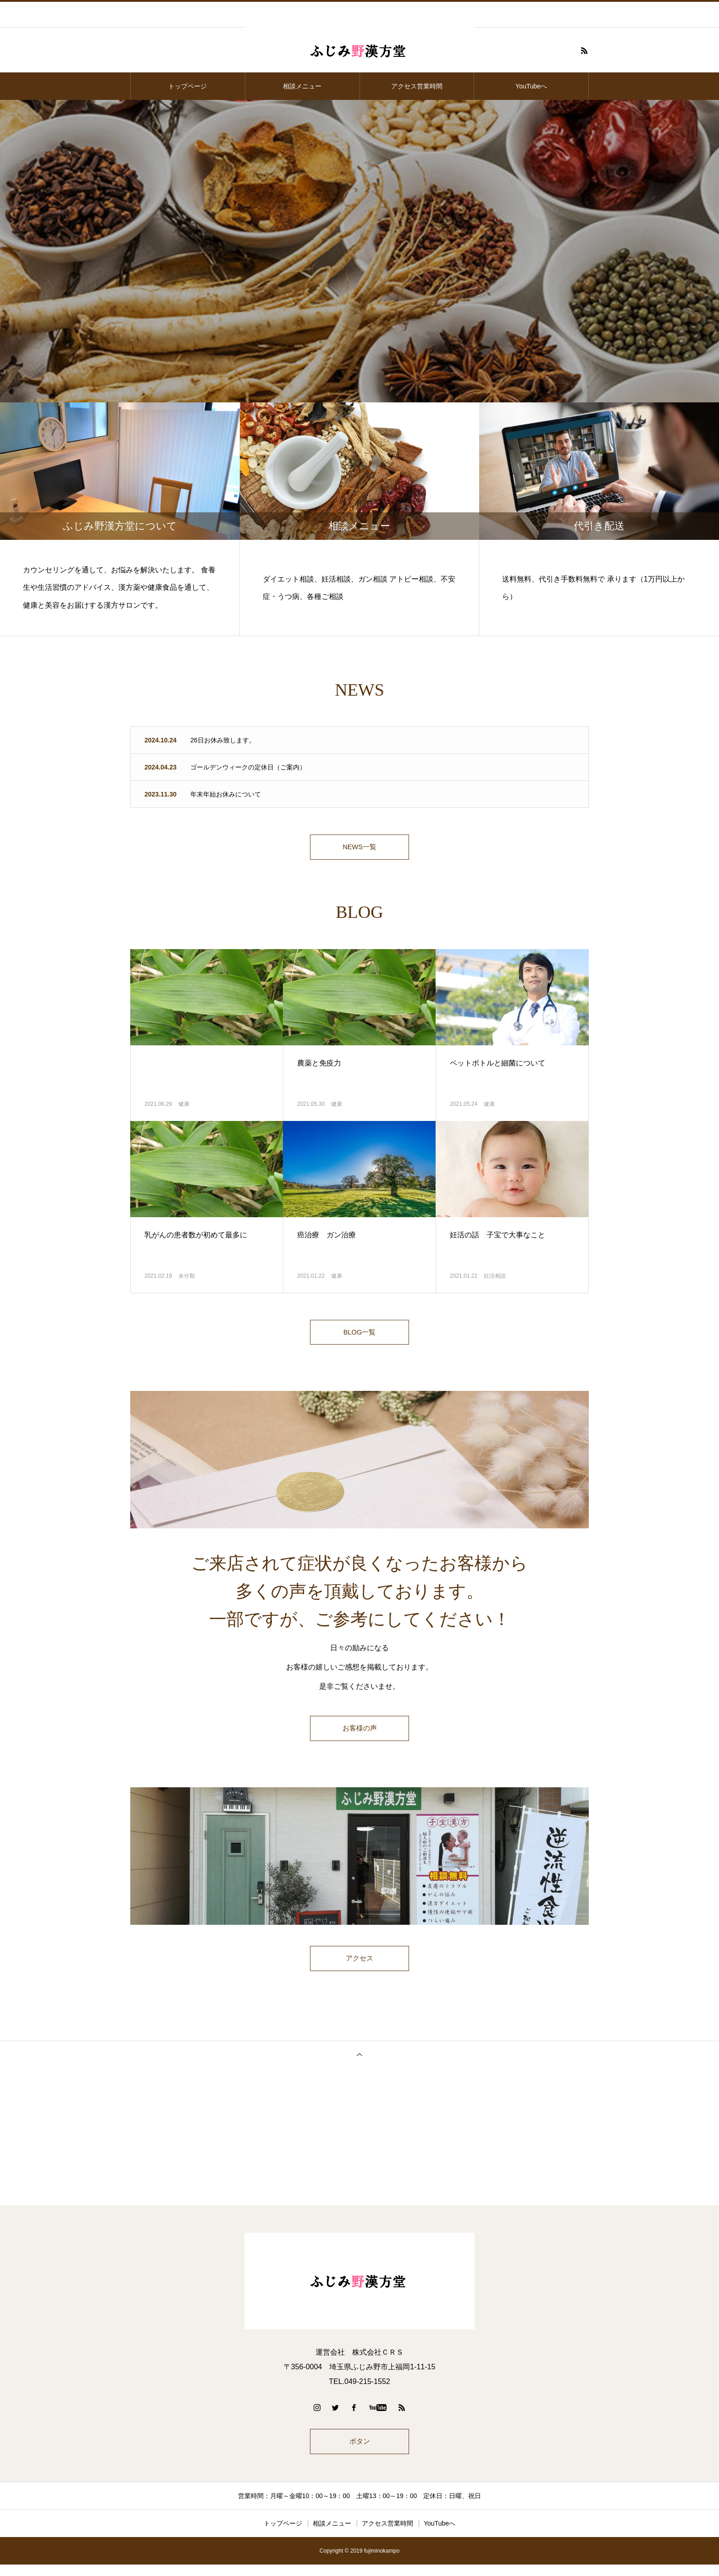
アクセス (359, 1966)
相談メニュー (302, 86)
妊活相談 (495, 1279)
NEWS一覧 (359, 848)
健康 (183, 1107)
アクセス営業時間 (416, 86)
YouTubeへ (531, 86)
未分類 (186, 1279)
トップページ (187, 86)
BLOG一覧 (359, 1337)
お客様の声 (359, 1735)
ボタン (359, 2451)
